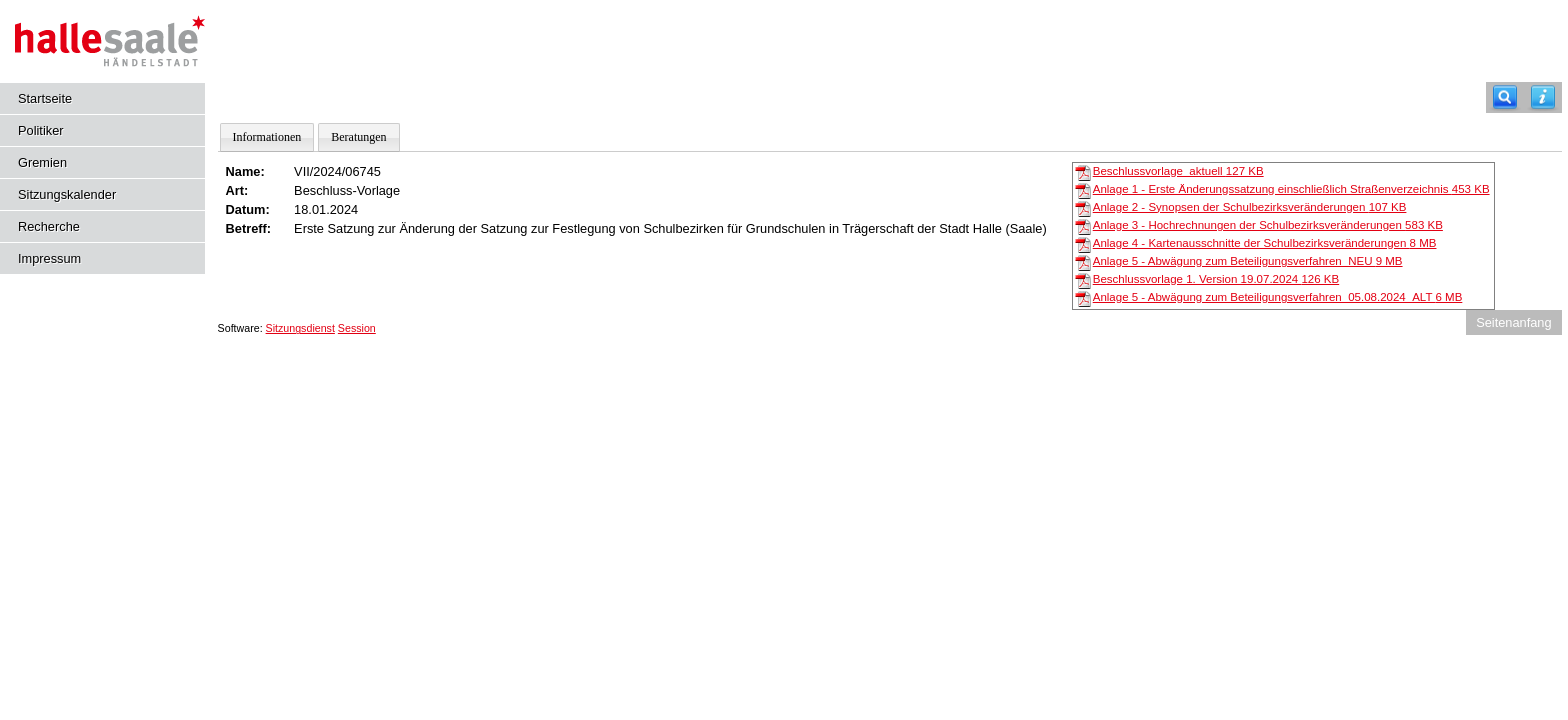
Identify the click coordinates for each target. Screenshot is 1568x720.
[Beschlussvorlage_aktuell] (1083, 172)
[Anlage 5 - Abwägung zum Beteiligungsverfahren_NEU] (1083, 262)
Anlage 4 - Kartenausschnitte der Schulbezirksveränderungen (1265, 243)
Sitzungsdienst (300, 328)
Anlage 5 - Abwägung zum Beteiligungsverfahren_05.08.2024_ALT (1278, 297)
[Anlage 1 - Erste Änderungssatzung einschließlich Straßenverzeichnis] (1083, 190)
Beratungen (358, 137)
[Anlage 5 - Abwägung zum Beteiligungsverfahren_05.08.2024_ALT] (1083, 298)
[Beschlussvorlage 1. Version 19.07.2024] (1083, 280)
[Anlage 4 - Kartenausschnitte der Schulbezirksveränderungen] (1083, 244)
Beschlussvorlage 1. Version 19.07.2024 (1216, 279)
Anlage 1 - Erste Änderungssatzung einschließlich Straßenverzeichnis (1291, 189)
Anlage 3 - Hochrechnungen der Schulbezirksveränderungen (1268, 225)
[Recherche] (1505, 97)
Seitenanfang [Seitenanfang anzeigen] (1513, 322)
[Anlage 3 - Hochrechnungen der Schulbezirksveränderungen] (1083, 226)
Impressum (49, 258)
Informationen (267, 137)
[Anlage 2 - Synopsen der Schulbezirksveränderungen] (1083, 208)
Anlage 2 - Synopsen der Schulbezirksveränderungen (1250, 207)
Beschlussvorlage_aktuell (1178, 171)
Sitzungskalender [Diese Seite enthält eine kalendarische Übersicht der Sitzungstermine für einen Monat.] (67, 194)
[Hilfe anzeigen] (1543, 97)
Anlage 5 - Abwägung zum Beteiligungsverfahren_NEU (1248, 261)
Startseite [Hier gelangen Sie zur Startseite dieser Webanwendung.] (45, 98)
